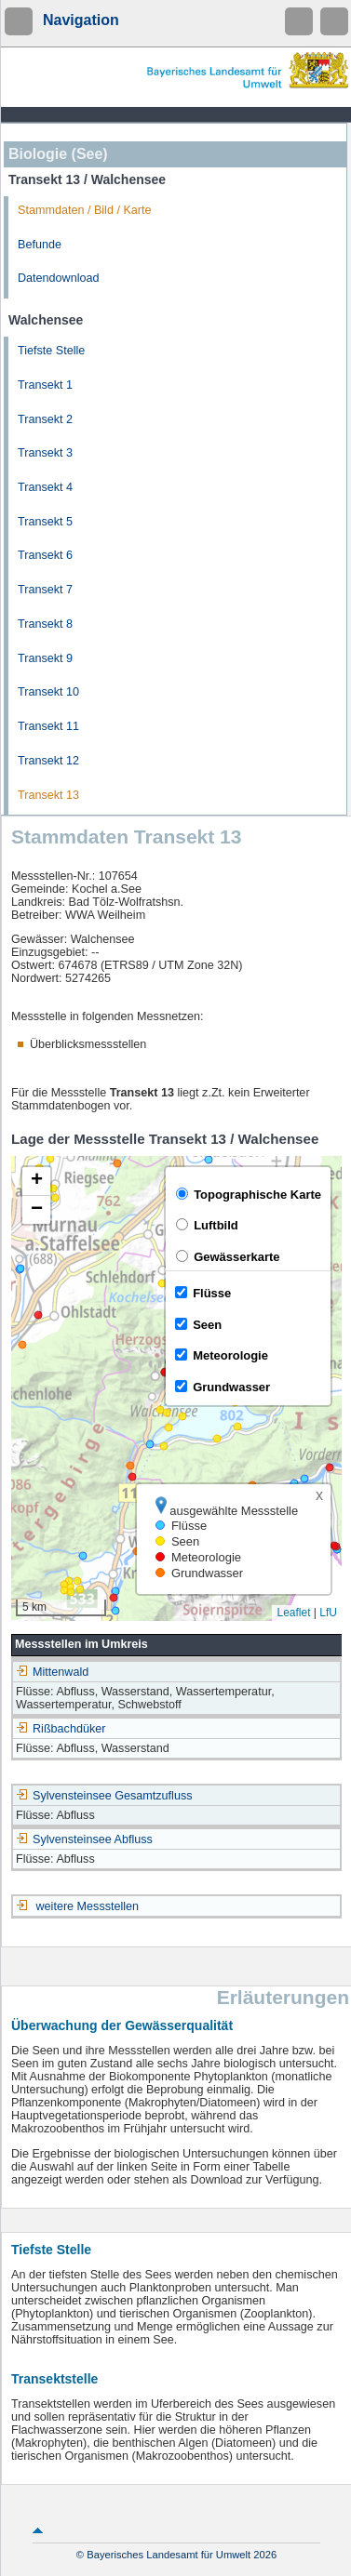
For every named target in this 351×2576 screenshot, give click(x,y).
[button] (36, 1181)
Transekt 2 (45, 419)
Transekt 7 (45, 589)
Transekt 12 (48, 760)
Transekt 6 (45, 555)
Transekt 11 (48, 726)
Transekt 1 (45, 385)
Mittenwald (52, 1672)
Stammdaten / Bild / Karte (85, 210)
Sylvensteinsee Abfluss (84, 1839)
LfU (328, 1612)
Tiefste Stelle (51, 350)
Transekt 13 (48, 795)
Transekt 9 (45, 658)
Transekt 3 (45, 452)
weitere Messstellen (88, 1906)
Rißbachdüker (60, 1728)
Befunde (39, 244)
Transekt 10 (48, 691)
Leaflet (293, 1612)
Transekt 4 (45, 487)
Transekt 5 (45, 521)
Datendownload (59, 278)
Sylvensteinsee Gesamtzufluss (104, 1795)
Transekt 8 (45, 624)
